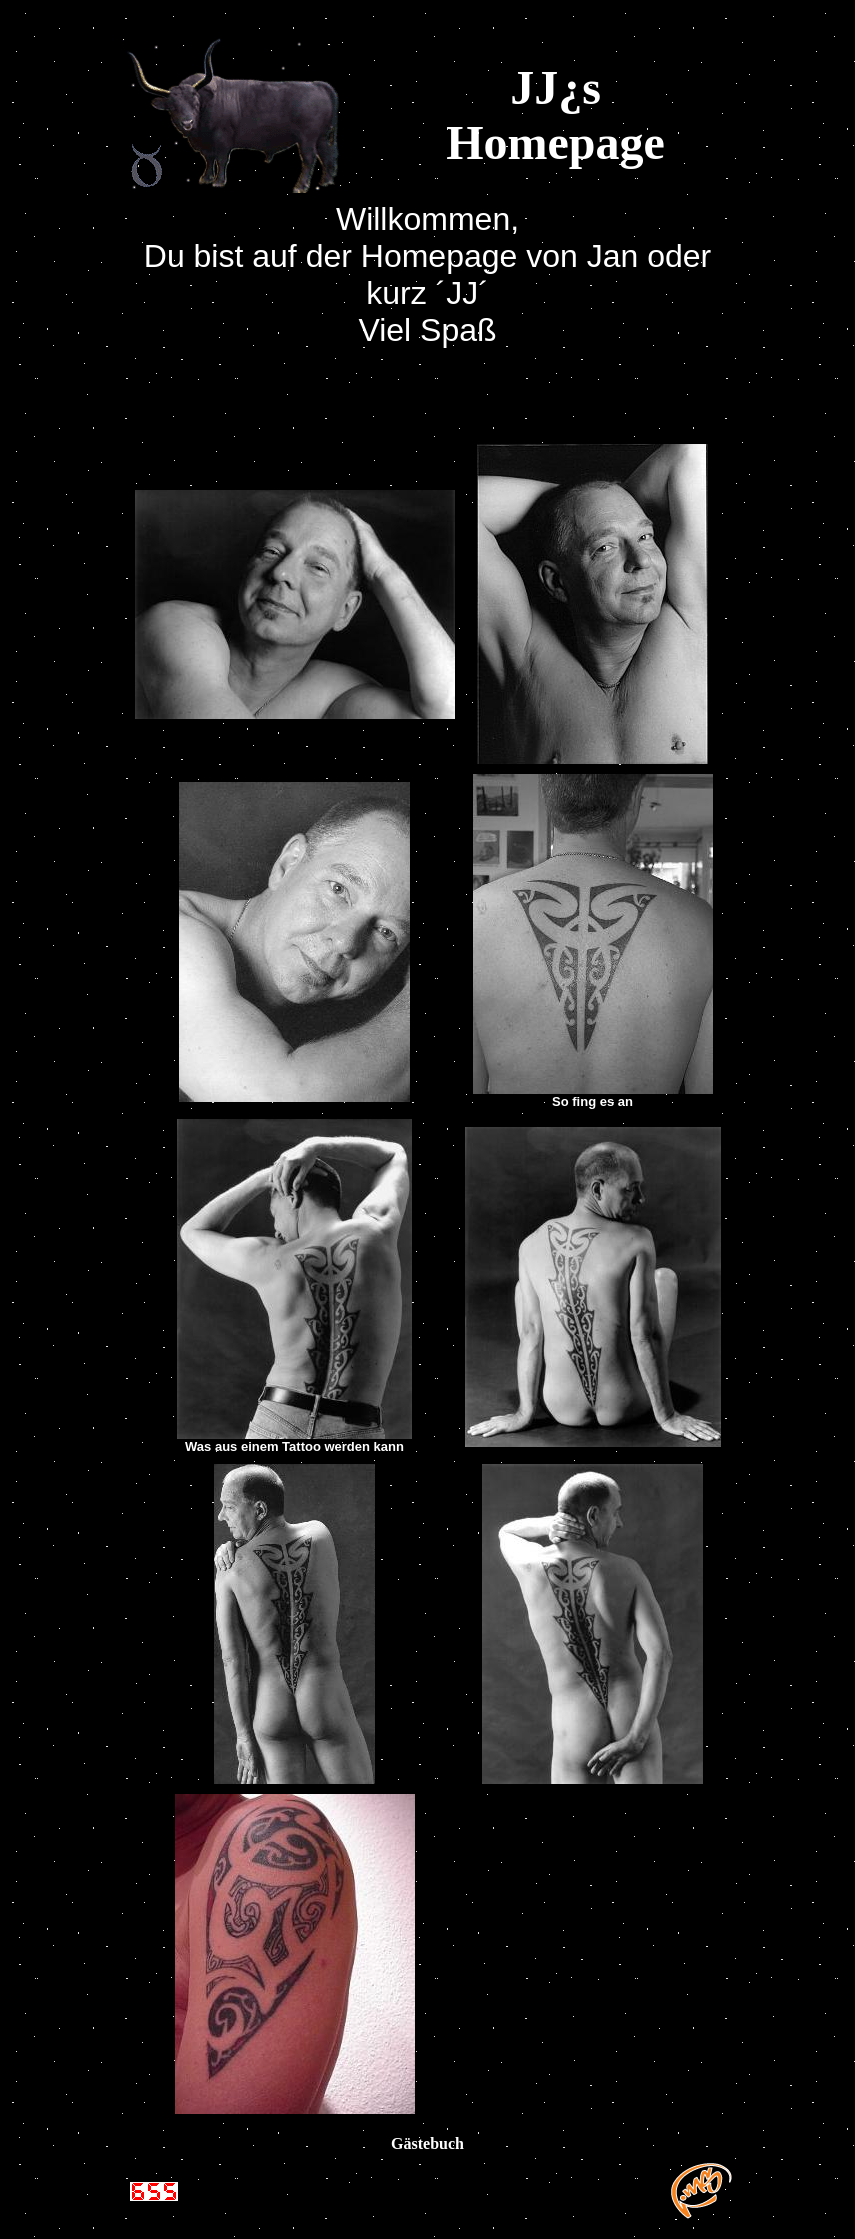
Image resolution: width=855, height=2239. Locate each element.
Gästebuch (427, 2143)
